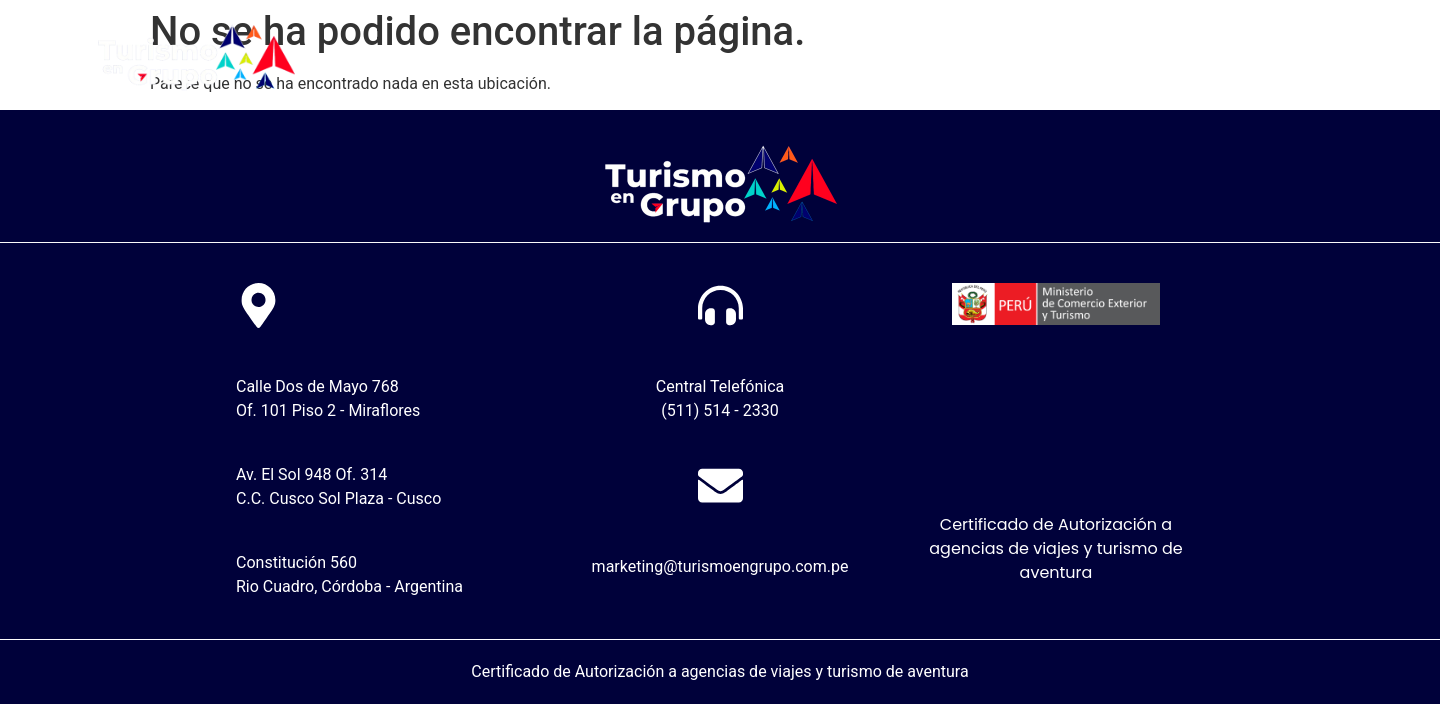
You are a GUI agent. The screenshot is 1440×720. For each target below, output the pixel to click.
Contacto (1058, 58)
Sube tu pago (808, 58)
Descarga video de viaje (1239, 58)
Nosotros (677, 58)
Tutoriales (943, 58)
